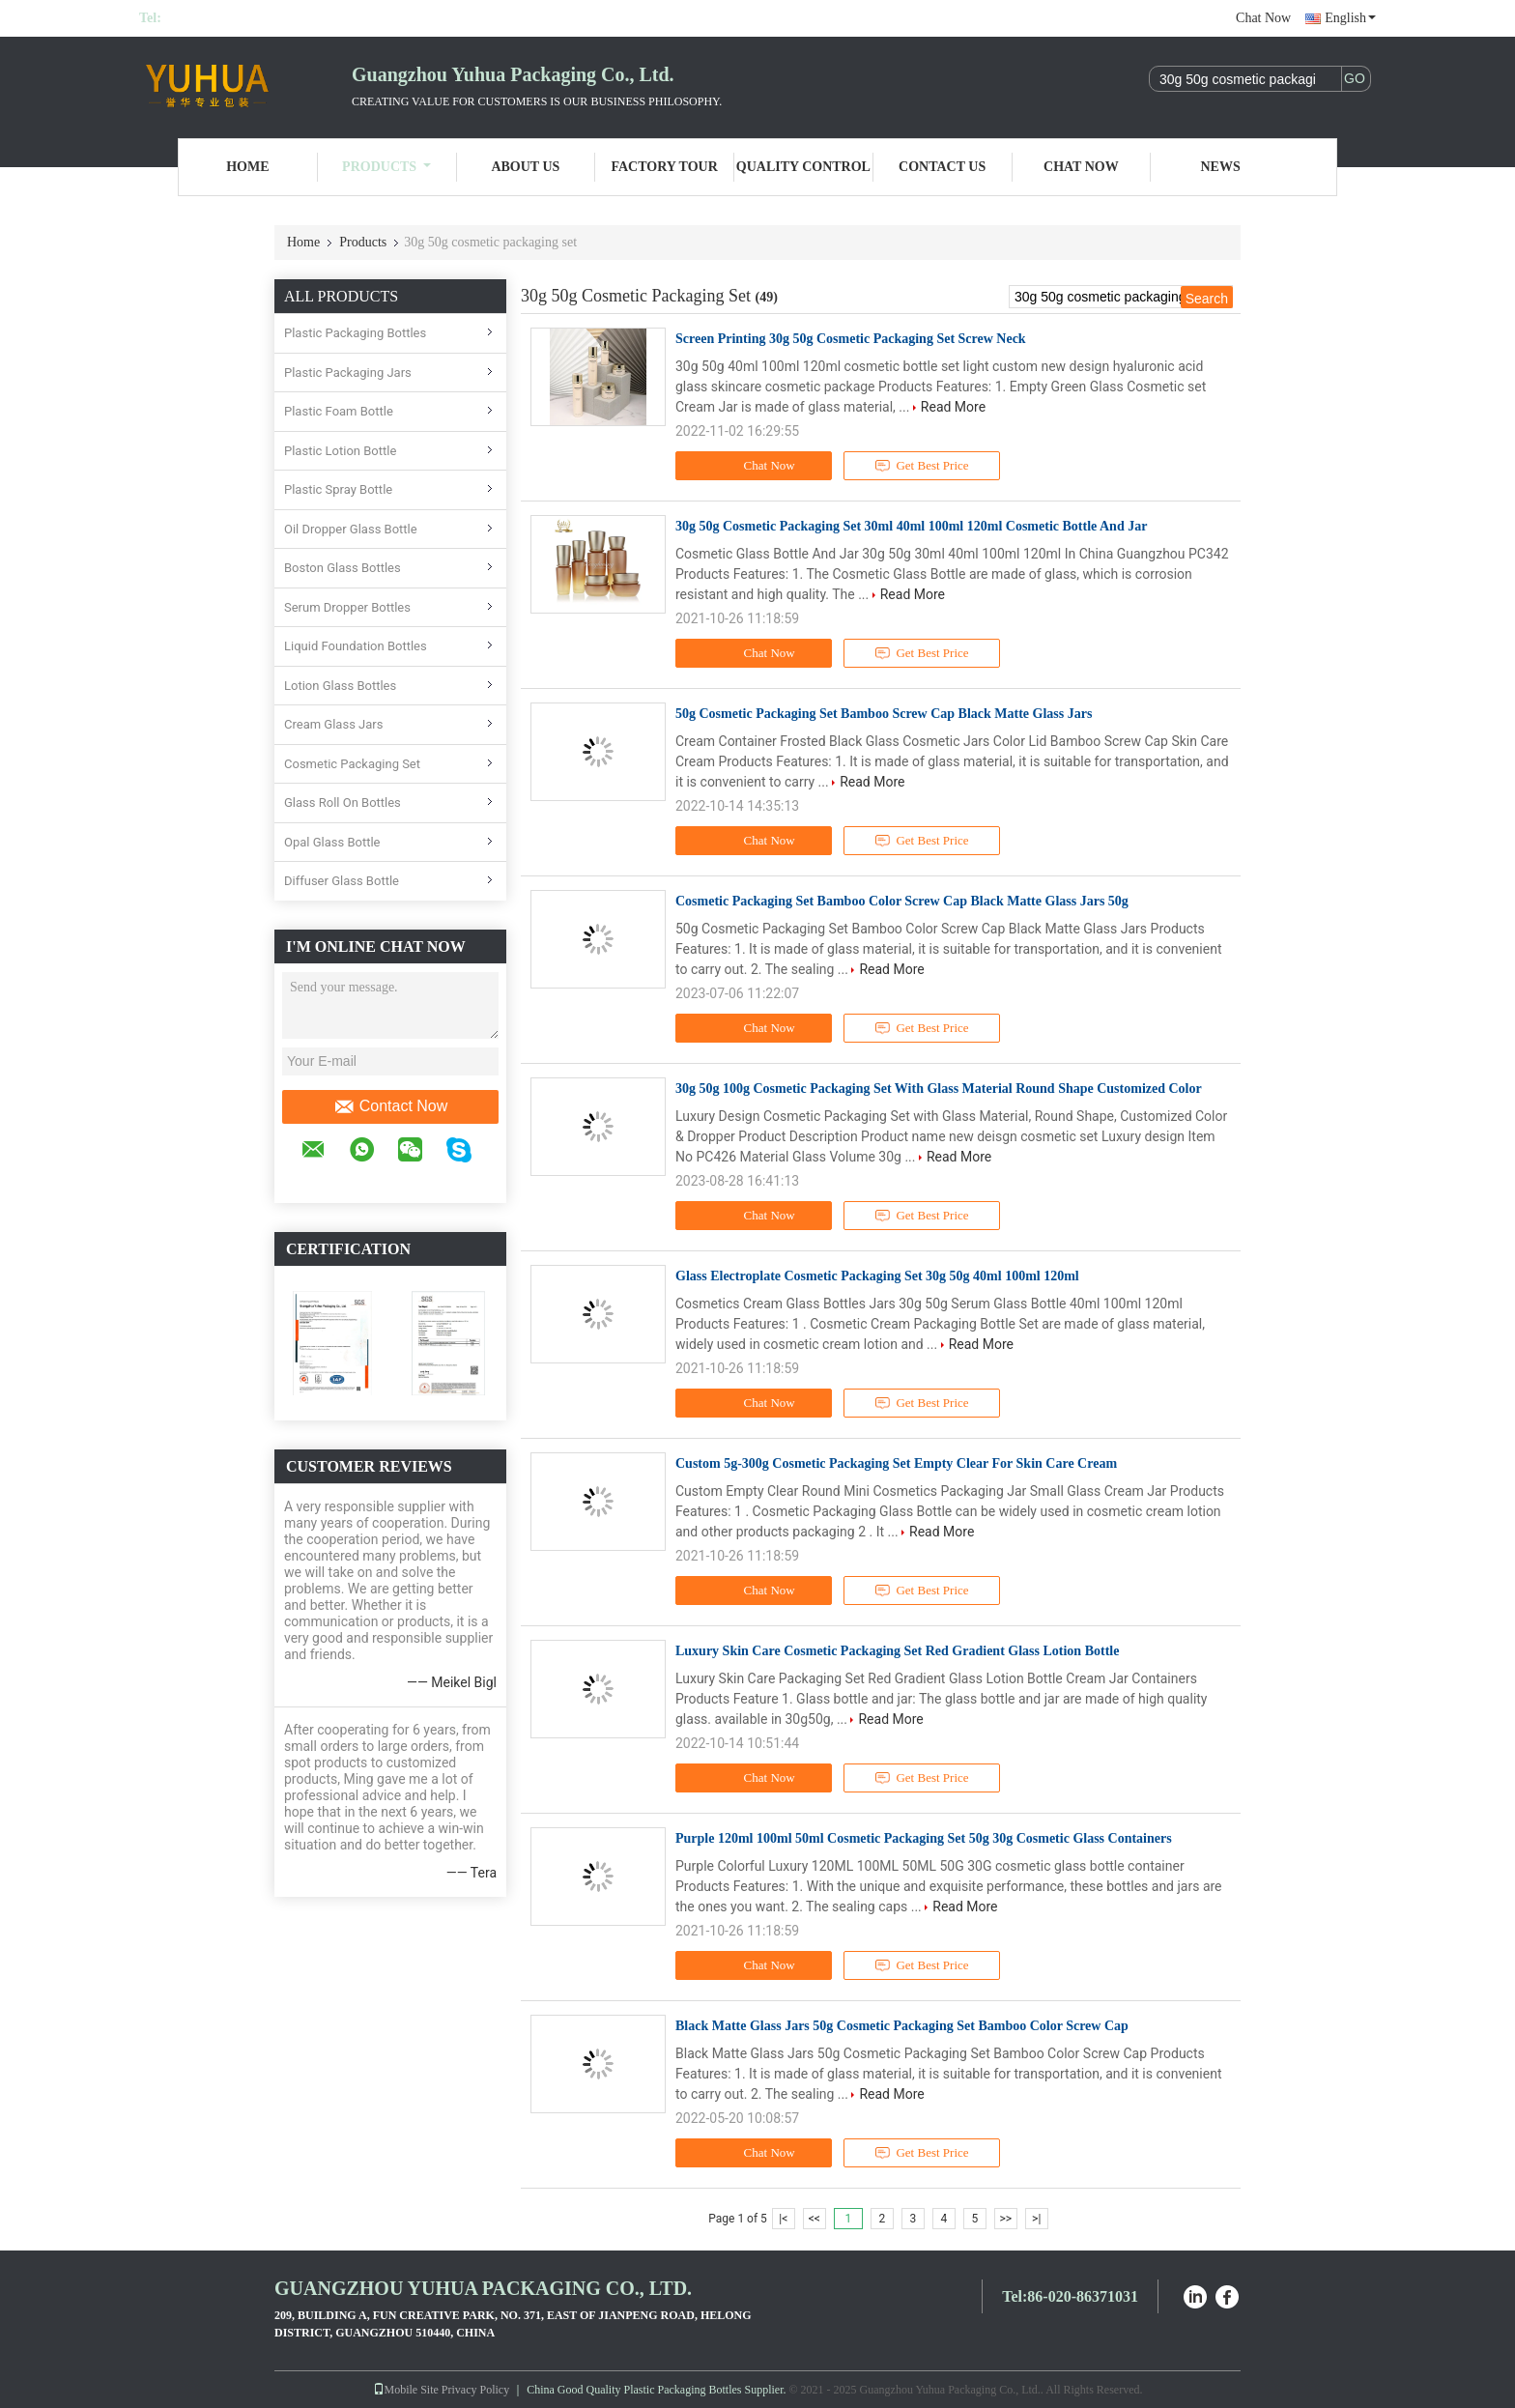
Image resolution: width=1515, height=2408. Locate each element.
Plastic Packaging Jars (348, 372)
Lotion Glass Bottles (340, 685)
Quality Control (803, 166)
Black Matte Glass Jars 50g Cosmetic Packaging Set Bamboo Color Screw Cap (902, 2026)
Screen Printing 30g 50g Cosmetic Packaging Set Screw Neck (850, 338)
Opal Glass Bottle (332, 842)
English (1350, 18)
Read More (953, 407)
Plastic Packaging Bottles (355, 333)
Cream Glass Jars (333, 724)
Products (386, 166)
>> (1005, 2218)
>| (1036, 2218)
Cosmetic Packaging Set (352, 764)
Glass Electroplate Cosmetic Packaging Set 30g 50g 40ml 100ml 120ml (877, 1276)
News (1221, 166)
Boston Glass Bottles (342, 567)
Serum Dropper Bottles (347, 607)
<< (814, 2218)
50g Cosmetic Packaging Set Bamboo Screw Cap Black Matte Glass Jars (883, 713)
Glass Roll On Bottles (342, 802)
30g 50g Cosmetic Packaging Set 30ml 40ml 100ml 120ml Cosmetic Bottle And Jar (911, 526)
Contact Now (390, 1106)
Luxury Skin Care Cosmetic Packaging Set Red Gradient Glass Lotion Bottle (897, 1651)
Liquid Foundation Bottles (355, 646)
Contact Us (942, 166)
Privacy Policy (475, 2389)
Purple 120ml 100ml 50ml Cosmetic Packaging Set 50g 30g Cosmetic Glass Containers (923, 1838)
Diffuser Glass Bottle (341, 881)
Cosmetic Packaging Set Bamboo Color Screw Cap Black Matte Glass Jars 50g (902, 901)
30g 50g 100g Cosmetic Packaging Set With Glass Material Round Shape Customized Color (938, 1088)
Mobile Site (406, 2389)
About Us (525, 166)
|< (783, 2218)
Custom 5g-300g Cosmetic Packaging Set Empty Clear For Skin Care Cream (896, 1463)
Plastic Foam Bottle (338, 411)
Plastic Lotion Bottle (340, 451)
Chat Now (1263, 18)
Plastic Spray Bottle (338, 489)
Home (247, 166)
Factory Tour (664, 166)
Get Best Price (922, 465)
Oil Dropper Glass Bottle (350, 529)
